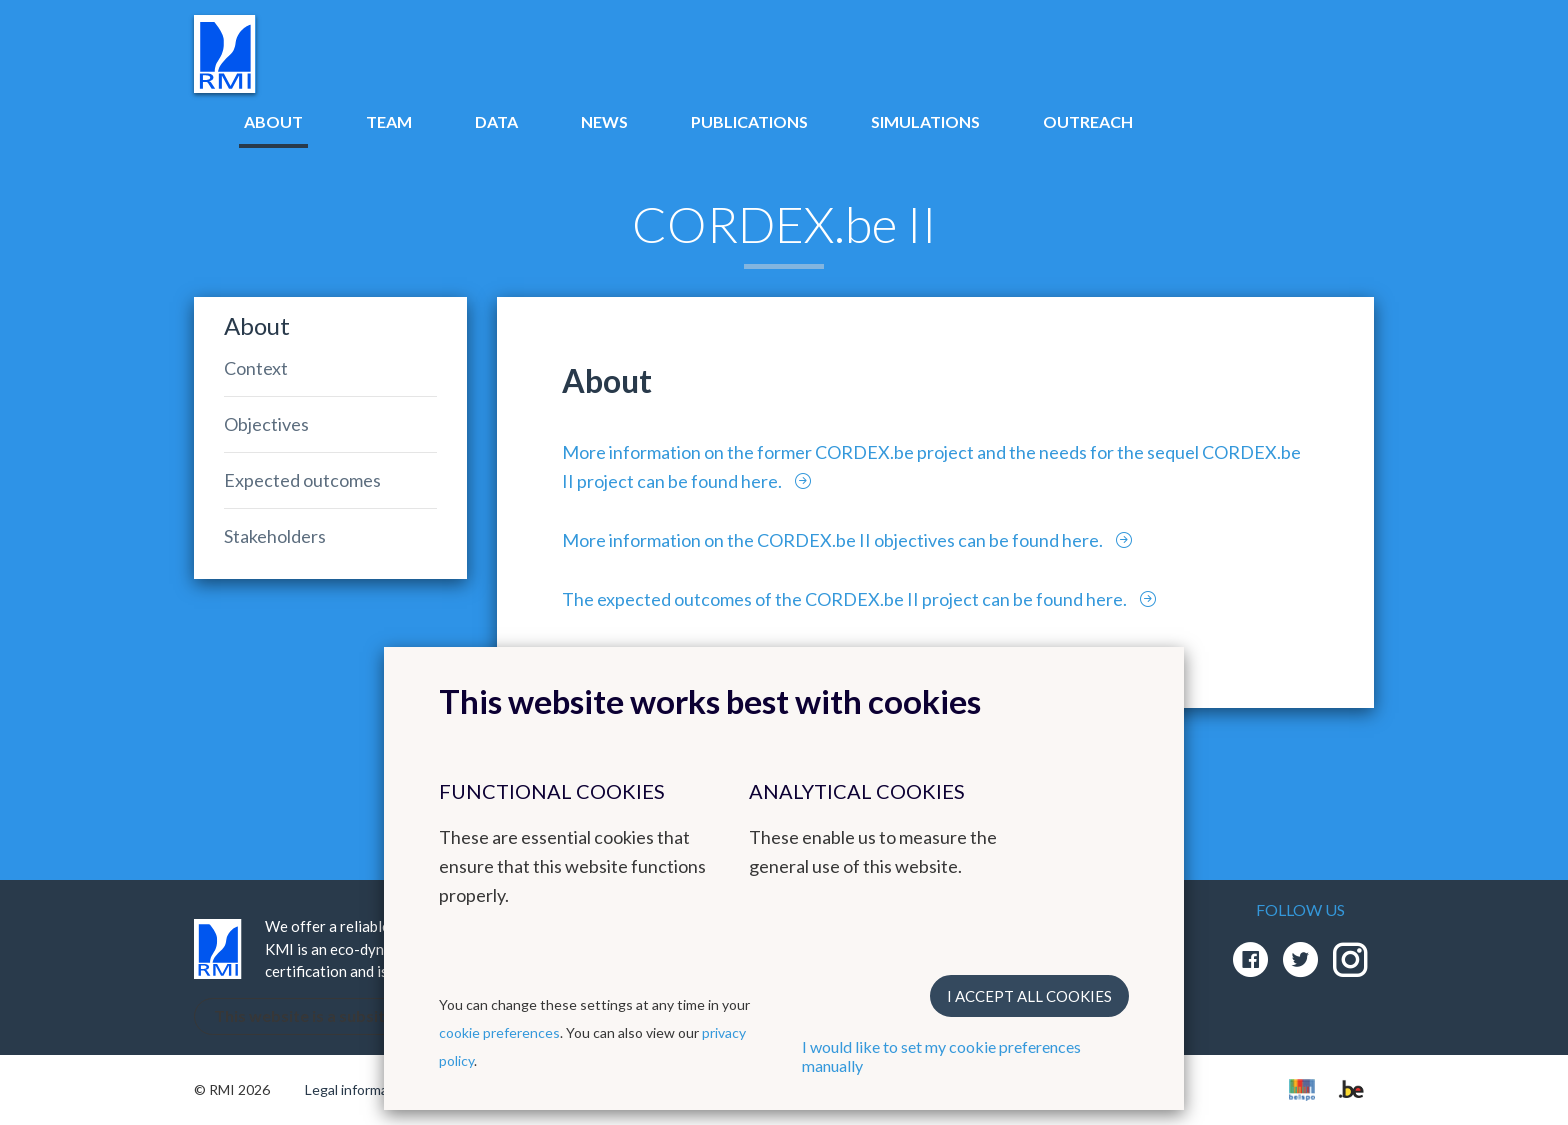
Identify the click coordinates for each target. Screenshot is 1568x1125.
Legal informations (362, 1089)
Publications (749, 121)
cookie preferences (499, 1032)
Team (389, 121)
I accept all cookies (1029, 996)
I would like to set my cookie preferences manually (941, 1056)
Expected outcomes (302, 480)
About (273, 121)
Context (256, 368)
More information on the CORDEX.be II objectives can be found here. (834, 540)
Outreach (1088, 121)
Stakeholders (275, 536)
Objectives (266, 424)
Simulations (925, 121)
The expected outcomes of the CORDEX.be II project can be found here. (846, 599)
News (604, 121)
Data (496, 121)
